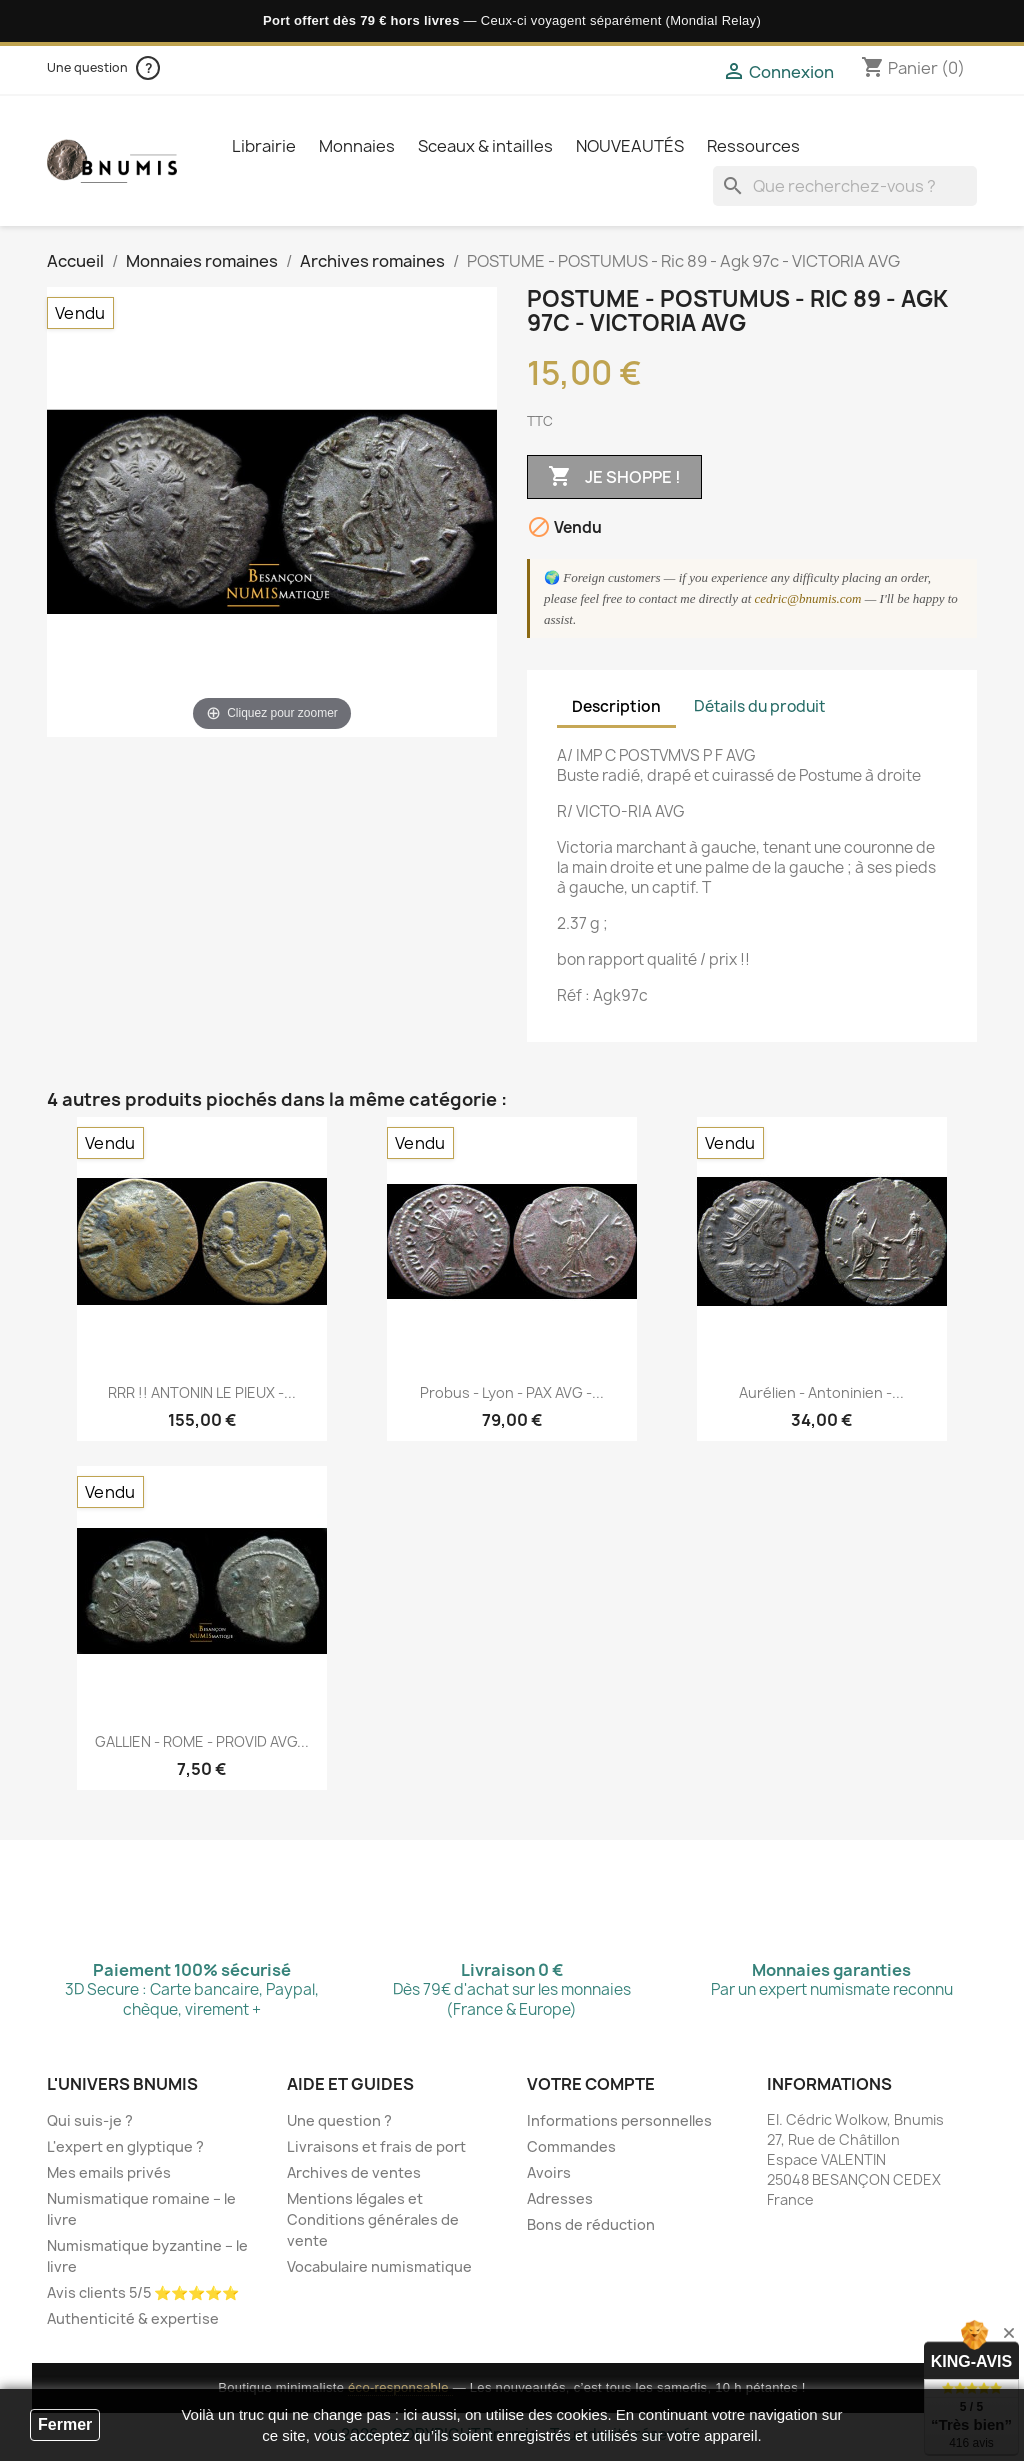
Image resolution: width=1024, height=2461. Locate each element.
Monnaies (357, 146)
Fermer (65, 2424)
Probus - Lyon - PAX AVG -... (512, 1392)
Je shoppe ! (614, 477)
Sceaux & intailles (485, 146)
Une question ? (339, 2120)
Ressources (753, 146)
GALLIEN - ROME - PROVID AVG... (202, 1741)
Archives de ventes (354, 2172)
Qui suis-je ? (90, 2120)
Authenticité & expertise (133, 2318)
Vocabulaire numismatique (379, 2266)
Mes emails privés (109, 2172)
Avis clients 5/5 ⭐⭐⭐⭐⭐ (143, 2292)
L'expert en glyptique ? (125, 2146)
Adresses (560, 2198)
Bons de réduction (591, 2224)
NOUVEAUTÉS (630, 146)
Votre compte (591, 2084)
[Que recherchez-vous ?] (845, 186)
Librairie (264, 146)
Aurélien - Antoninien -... (821, 1392)
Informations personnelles (619, 2120)
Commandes (571, 2146)
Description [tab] (616, 706)
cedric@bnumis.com (808, 598)
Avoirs (549, 2172)
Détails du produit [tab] (759, 706)
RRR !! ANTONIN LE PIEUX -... (202, 1392)
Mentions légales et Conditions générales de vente (373, 2219)
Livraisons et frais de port (376, 2146)
